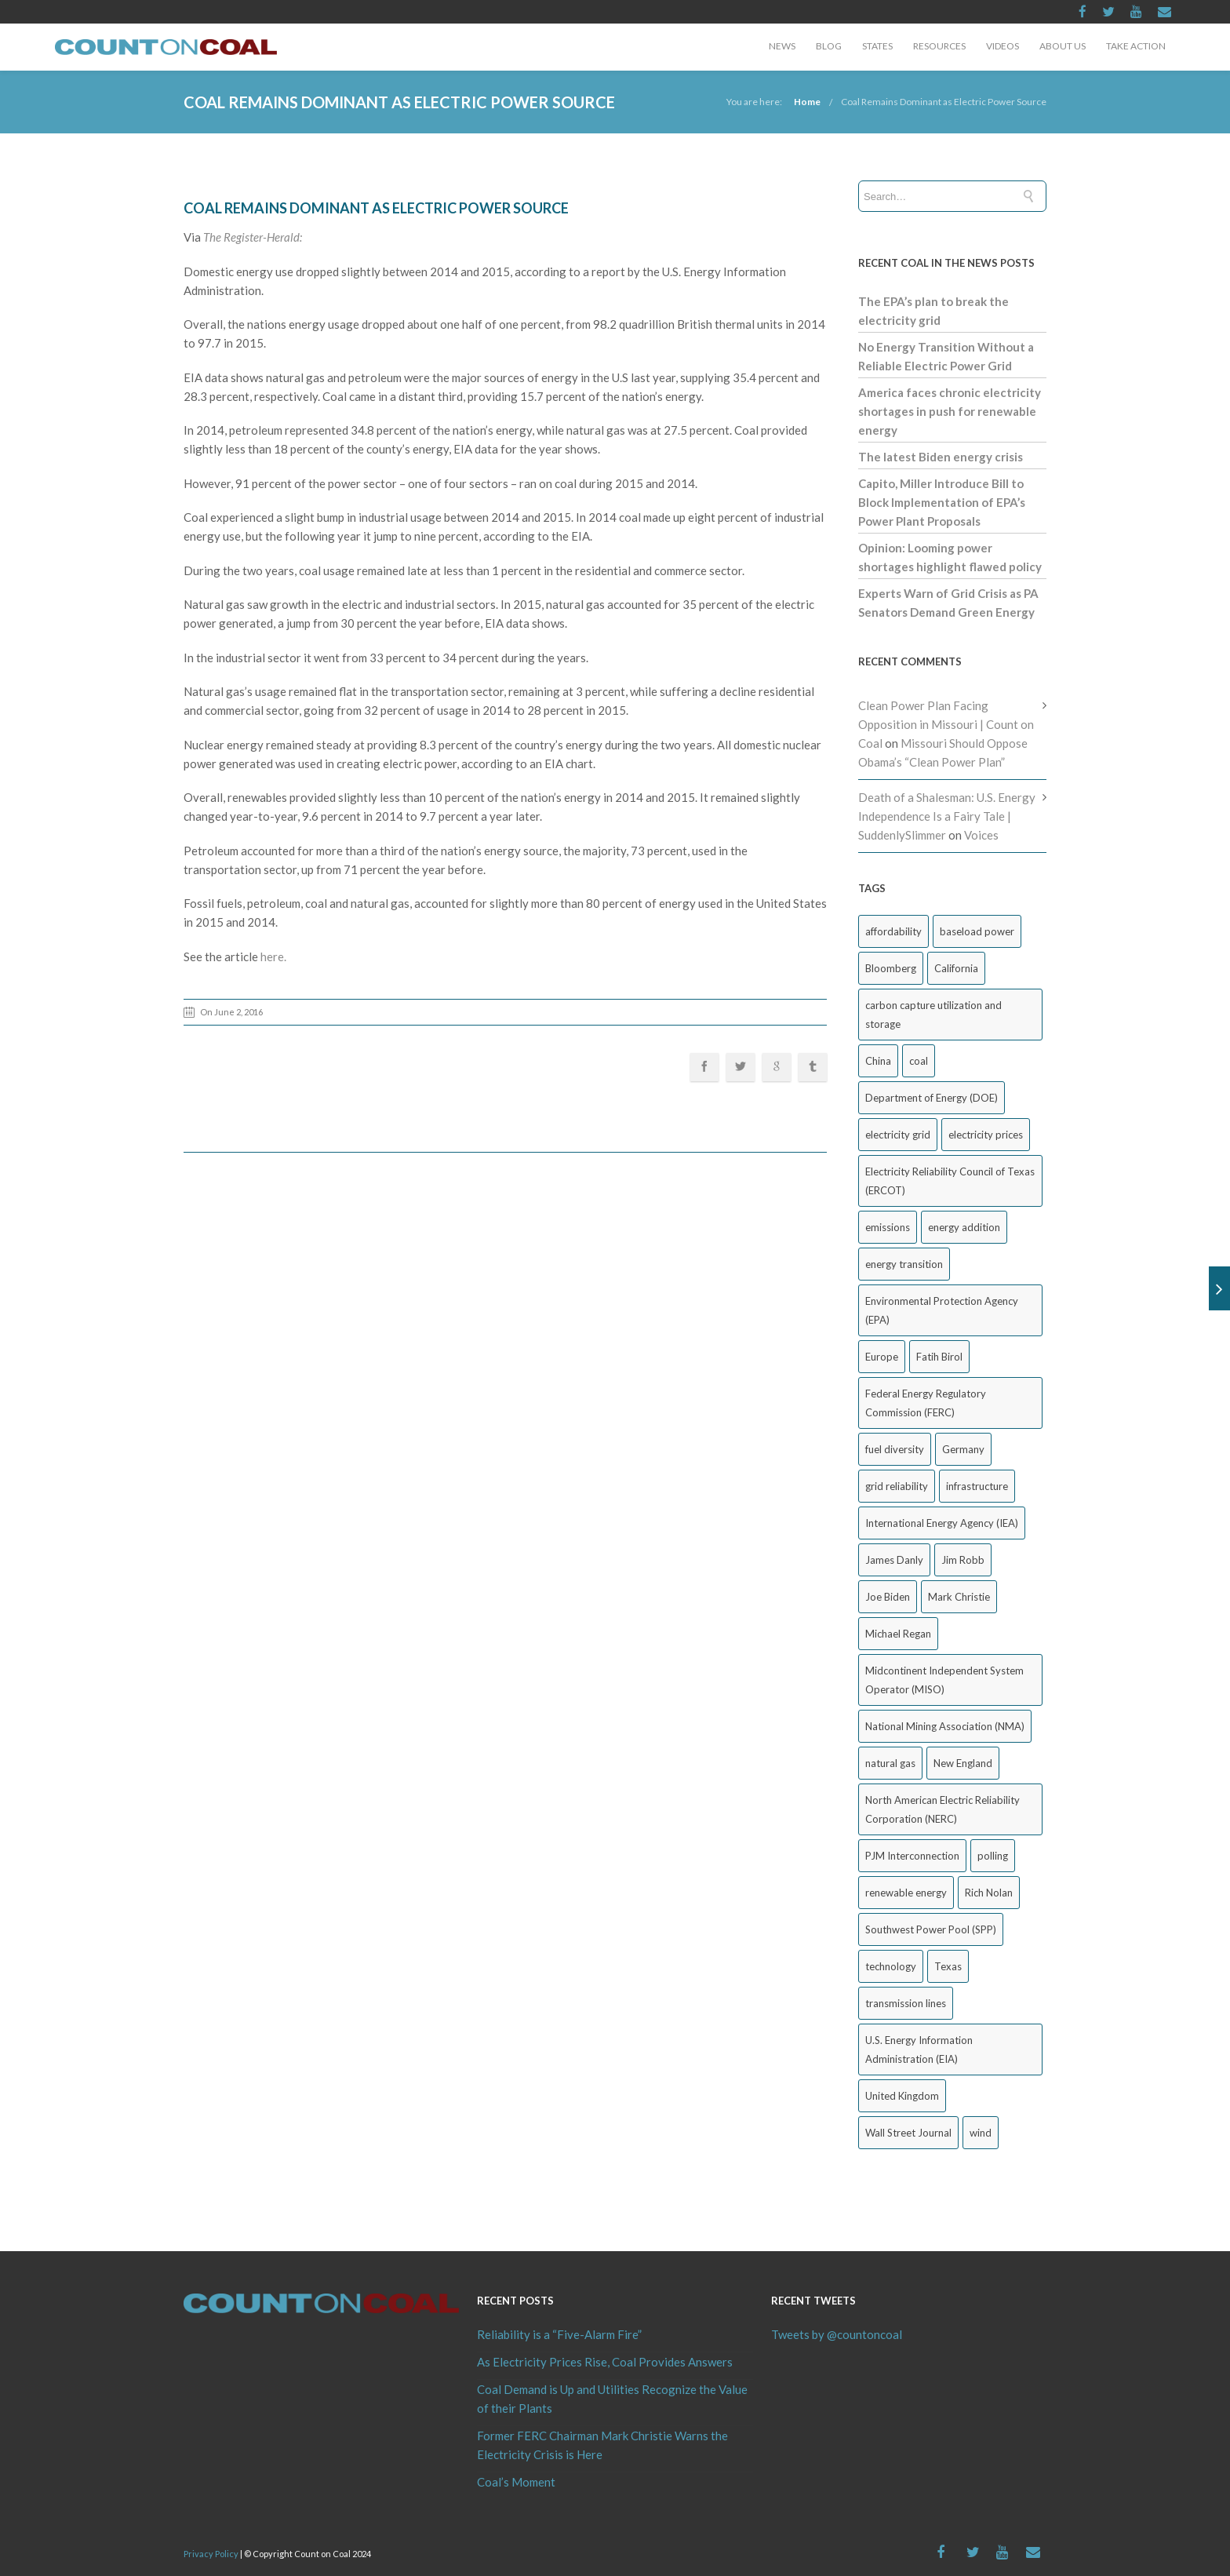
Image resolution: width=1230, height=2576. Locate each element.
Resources (939, 46)
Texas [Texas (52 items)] (948, 1966)
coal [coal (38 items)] (918, 1061)
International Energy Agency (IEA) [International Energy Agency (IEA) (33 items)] (941, 1523)
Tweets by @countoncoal (836, 2334)
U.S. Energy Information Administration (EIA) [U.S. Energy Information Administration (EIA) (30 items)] (919, 2049)
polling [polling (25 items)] (992, 1855)
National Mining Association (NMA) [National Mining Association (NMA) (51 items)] (944, 1726)
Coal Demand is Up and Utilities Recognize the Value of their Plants (612, 2398)
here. (273, 956)
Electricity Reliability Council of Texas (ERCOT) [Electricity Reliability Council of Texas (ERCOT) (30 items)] (950, 1181)
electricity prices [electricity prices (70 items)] (985, 1134)
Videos (1002, 46)
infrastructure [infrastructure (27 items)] (977, 1486)
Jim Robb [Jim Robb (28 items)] (962, 1560)
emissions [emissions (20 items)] (887, 1227)
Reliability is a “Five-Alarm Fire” (559, 2334)
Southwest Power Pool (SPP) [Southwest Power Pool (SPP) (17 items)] (930, 1929)
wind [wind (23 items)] (981, 2132)
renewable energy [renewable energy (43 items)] (906, 1892)
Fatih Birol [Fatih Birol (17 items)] (939, 1356)
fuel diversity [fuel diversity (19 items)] (894, 1449)
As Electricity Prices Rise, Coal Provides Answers (605, 2362)
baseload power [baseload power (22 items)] (977, 931)
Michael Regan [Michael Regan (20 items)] (898, 1633)
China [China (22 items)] (878, 1061)
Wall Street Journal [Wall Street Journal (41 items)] (908, 2132)
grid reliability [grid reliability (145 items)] (896, 1486)
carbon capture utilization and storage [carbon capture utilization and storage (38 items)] (933, 1014)
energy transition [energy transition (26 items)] (904, 1264)
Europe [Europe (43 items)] (881, 1356)
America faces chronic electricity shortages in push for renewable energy (949, 411)
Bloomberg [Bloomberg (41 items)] (890, 968)
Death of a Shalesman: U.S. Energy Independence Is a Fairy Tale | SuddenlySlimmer (946, 816)
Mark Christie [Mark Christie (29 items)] (959, 1596)
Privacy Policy (211, 2554)
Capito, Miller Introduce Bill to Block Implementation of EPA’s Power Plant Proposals (941, 502)
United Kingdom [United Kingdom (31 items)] (902, 2096)
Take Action (1136, 46)
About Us (1062, 46)
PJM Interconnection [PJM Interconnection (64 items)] (912, 1855)
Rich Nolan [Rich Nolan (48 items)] (989, 1892)
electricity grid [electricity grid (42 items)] (897, 1134)
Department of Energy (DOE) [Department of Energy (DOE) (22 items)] (931, 1097)
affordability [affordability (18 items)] (893, 931)
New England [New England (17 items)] (962, 1763)
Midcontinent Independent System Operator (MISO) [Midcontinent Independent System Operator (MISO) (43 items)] (944, 1680)
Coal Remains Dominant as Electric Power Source (943, 101)
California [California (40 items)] (956, 968)
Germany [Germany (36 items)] (963, 1449)
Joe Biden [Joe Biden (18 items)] (887, 1596)
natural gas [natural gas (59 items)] (890, 1763)
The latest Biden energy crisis (940, 457)
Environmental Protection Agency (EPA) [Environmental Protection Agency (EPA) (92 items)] (941, 1310)
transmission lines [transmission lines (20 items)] (905, 2003)
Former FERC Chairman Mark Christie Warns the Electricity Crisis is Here (602, 2444)
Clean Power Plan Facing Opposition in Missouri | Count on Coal (946, 724)
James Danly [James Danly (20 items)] (894, 1560)
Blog (829, 46)
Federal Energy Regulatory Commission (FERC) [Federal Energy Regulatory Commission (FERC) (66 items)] (925, 1403)
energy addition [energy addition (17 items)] (964, 1227)
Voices (981, 835)
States (877, 46)
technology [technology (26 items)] (890, 1966)
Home (807, 101)
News (782, 46)
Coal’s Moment (516, 2482)
